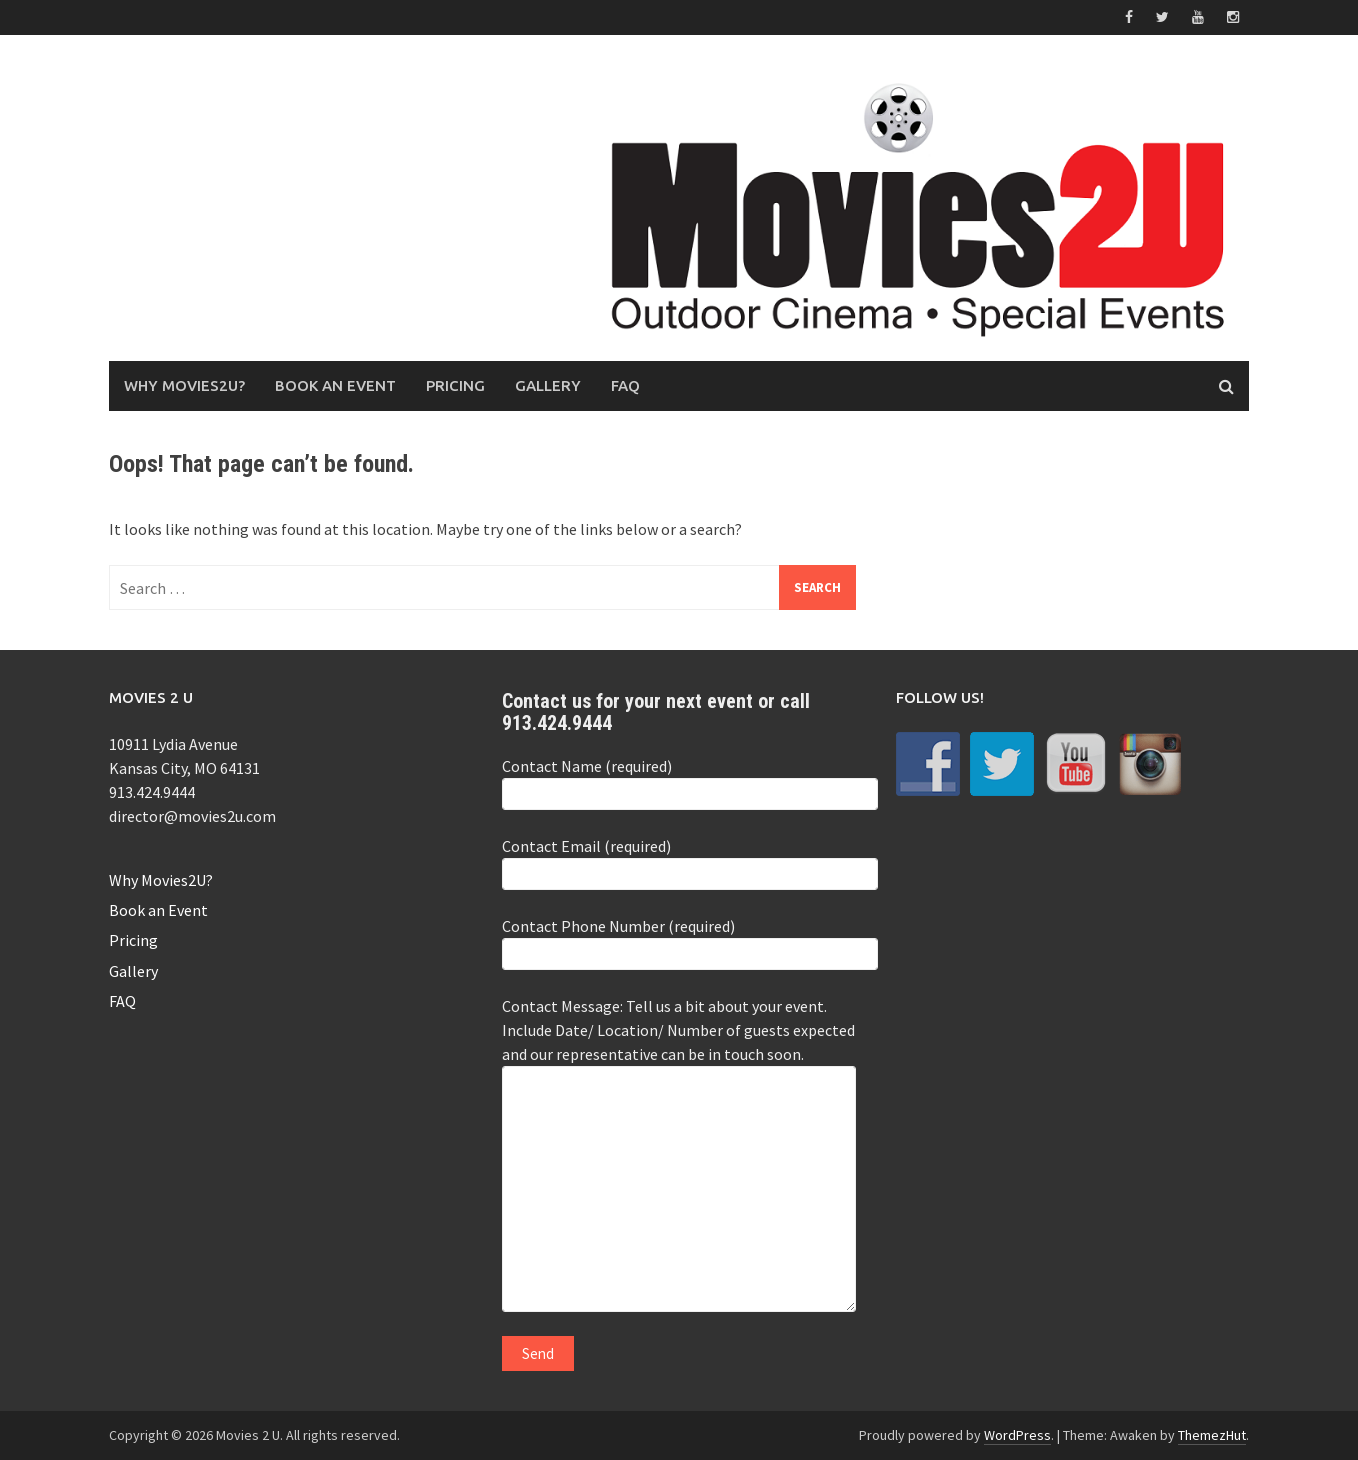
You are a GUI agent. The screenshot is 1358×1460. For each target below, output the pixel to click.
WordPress (1017, 1435)
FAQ (625, 385)
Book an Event (335, 385)
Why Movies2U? (184, 385)
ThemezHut (1212, 1435)
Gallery (548, 385)
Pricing (455, 385)
